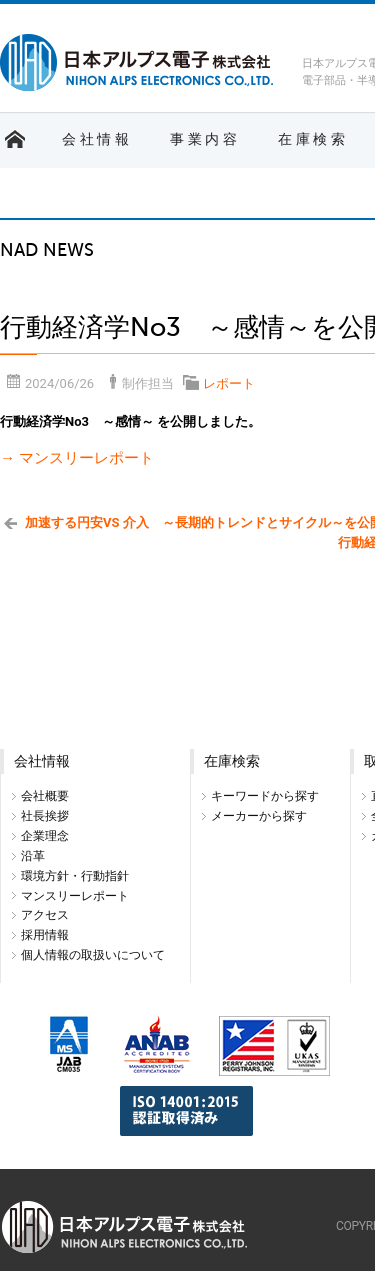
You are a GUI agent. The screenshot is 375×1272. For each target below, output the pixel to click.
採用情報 (45, 935)
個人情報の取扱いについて (93, 955)
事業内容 (205, 139)
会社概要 (45, 796)
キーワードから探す (265, 796)
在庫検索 (313, 139)
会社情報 (97, 139)
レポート (229, 383)
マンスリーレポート (75, 896)
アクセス (45, 915)
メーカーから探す (259, 816)
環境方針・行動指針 (75, 876)
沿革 (33, 856)
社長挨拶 (45, 816)
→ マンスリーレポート (77, 458)
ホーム (15, 140)
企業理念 (45, 836)
